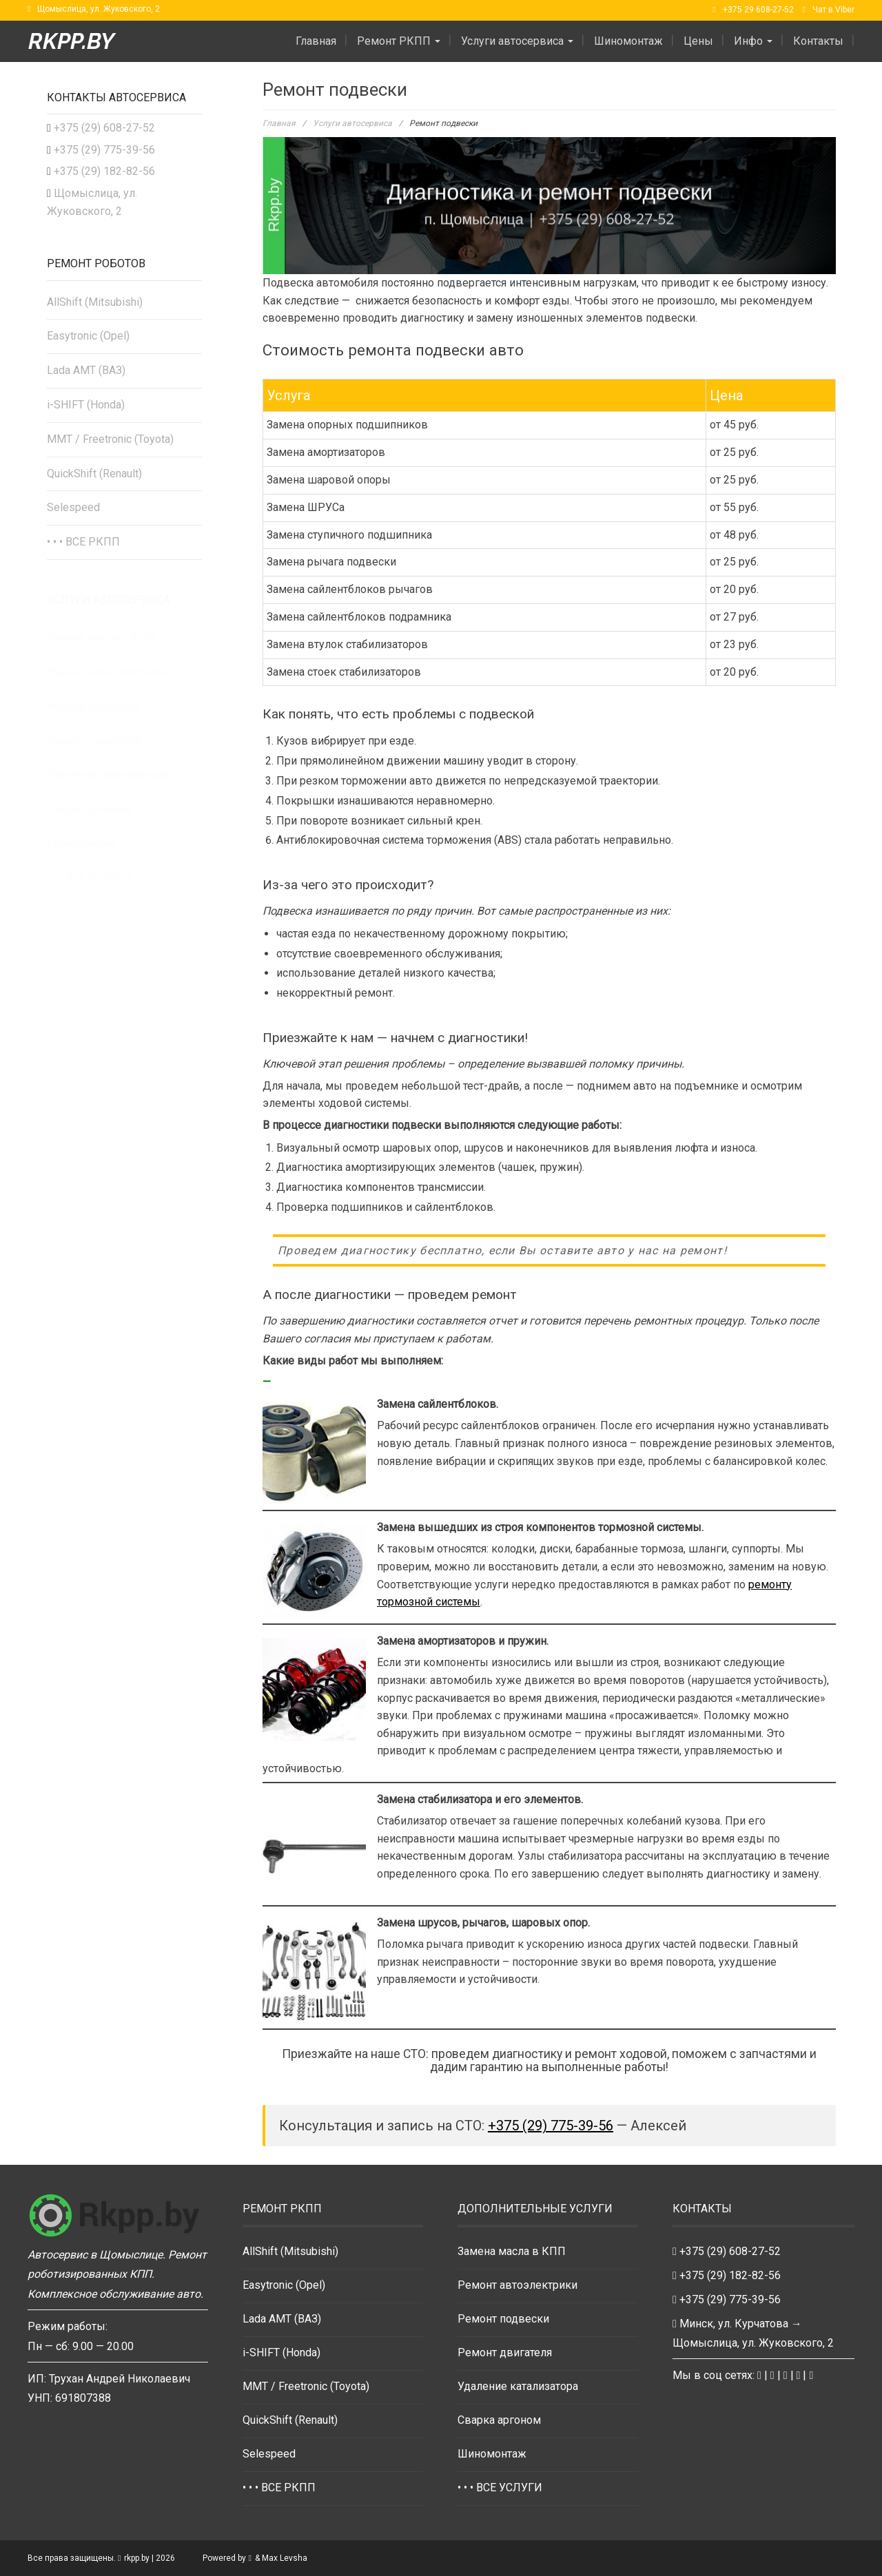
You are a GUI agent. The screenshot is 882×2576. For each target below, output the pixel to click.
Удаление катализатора (518, 2386)
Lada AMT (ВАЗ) (86, 370)
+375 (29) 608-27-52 (104, 127)
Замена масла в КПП (512, 2251)
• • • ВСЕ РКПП (83, 541)
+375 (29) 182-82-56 (104, 171)
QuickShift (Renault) (94, 473)
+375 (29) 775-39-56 (550, 2125)
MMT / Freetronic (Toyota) (110, 439)
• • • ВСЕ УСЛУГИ (500, 2487)
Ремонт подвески (503, 2318)
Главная (316, 41)
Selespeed (73, 507)
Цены (698, 41)
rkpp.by (71, 41)
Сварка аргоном (499, 2420)
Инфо (753, 41)
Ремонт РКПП (398, 41)
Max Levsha (284, 2558)
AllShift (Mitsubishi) (95, 302)
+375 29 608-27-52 (758, 9)
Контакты (818, 41)
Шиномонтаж (628, 41)
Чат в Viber (833, 9)
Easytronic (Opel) (88, 335)
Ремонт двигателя (505, 2352)
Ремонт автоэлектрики (517, 2285)
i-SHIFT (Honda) (86, 404)
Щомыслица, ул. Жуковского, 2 (98, 9)
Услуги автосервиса (517, 41)
